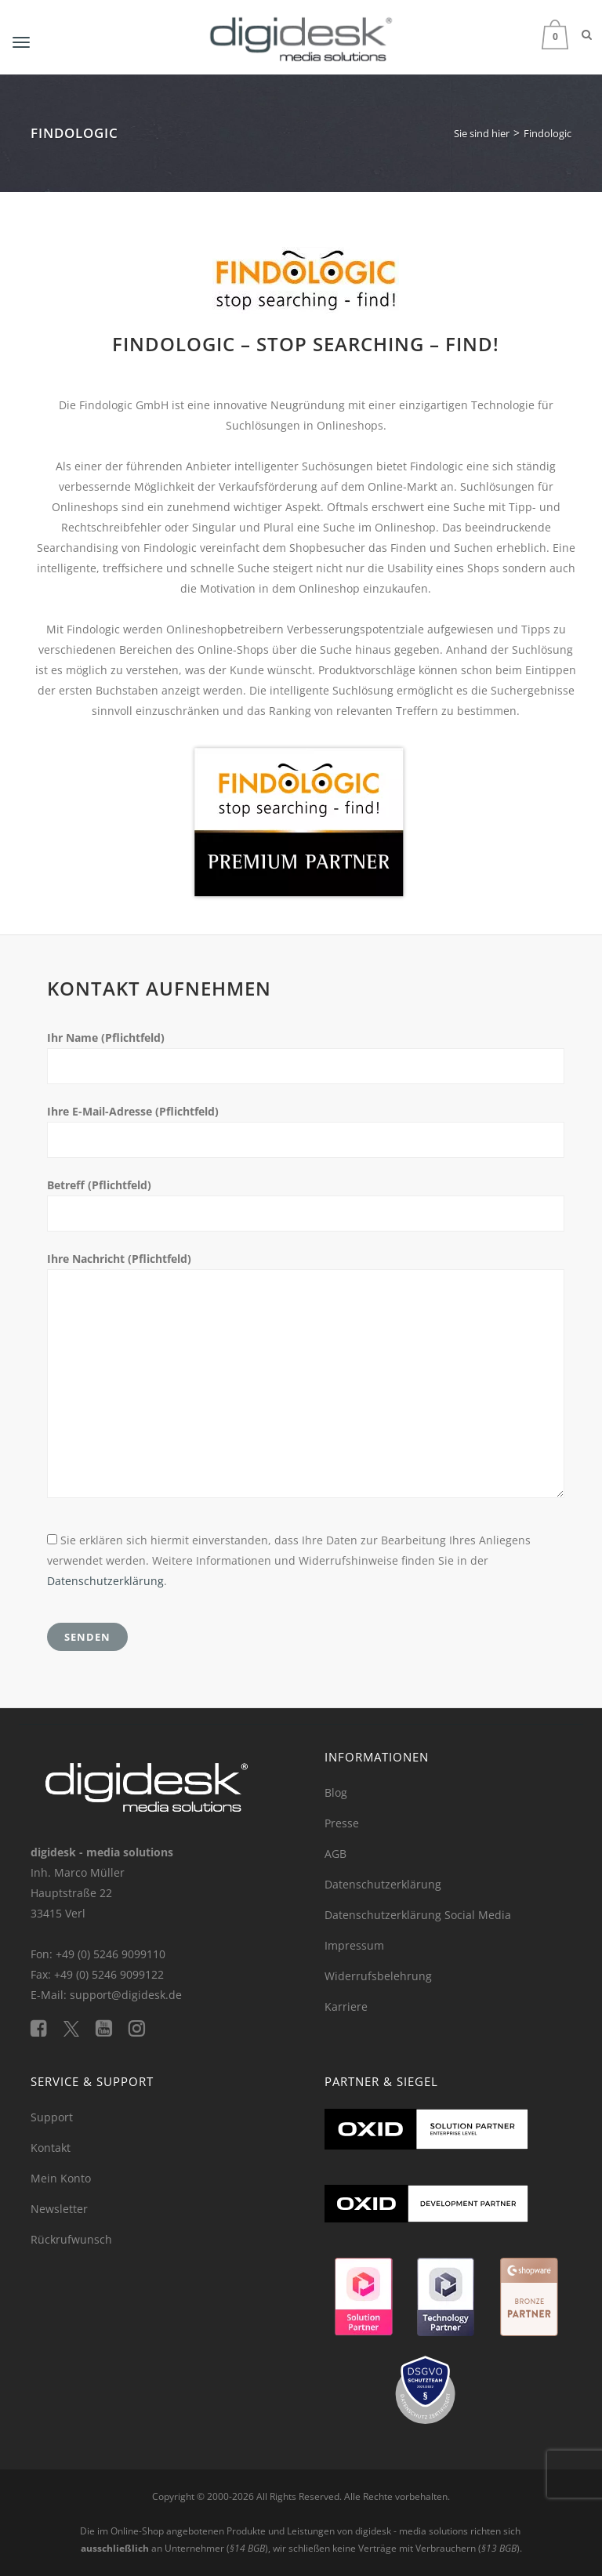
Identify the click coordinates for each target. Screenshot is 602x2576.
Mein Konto (61, 2178)
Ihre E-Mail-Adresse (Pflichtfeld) (133, 1111)
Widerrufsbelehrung (378, 1975)
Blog (336, 1792)
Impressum (354, 1945)
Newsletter (59, 2208)
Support (52, 2117)
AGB (335, 1853)
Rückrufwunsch (71, 2239)
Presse (342, 1823)
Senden (87, 1637)
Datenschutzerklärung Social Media (418, 1914)
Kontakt (51, 2147)
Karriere (346, 2006)
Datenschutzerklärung (105, 1580)
